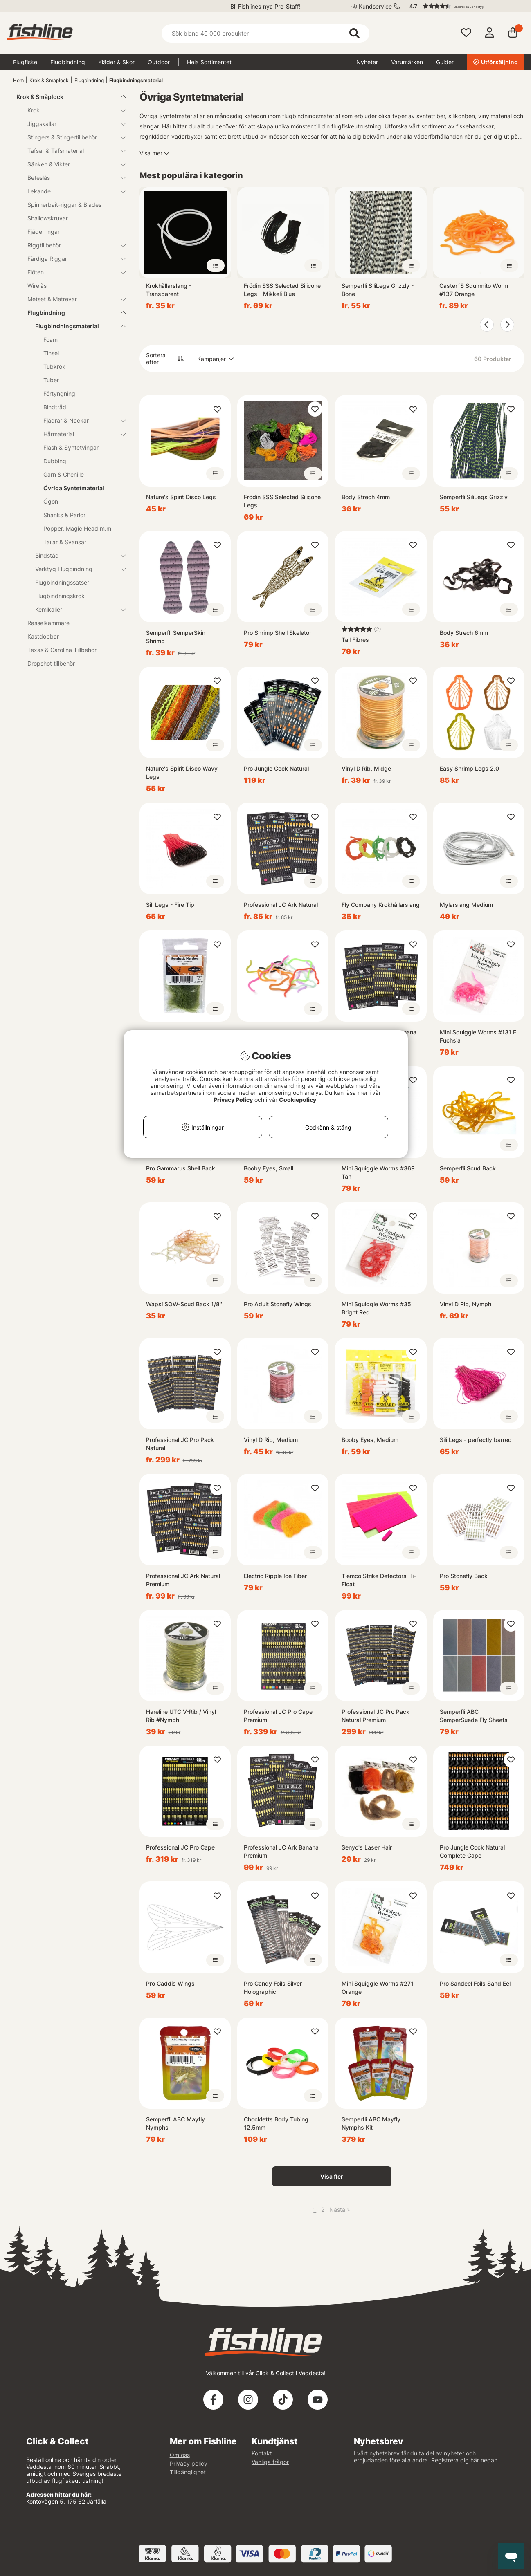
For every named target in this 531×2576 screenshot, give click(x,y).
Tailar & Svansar (64, 541)
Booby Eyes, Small (268, 1168)
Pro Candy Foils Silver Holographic (273, 1987)
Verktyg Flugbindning (75, 568)
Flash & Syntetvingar (71, 447)
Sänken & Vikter (71, 164)
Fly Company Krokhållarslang (381, 904)
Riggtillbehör (71, 245)
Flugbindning (67, 61)
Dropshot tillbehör (51, 663)
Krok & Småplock (49, 80)
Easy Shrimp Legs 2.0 (469, 768)
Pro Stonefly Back (464, 1575)
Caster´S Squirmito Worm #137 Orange (473, 289)
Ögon (50, 501)
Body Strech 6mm (464, 632)
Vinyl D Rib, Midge (366, 768)
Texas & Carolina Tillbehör (62, 649)
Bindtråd (54, 407)
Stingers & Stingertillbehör (71, 137)
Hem (18, 80)
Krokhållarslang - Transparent (168, 289)
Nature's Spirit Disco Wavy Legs (182, 772)
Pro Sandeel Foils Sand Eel (475, 1983)
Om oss (180, 2454)
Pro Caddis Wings (170, 1983)
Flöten (71, 272)
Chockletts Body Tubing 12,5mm (276, 2123)
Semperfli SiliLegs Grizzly (474, 496)
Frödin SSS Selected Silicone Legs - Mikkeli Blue (282, 289)
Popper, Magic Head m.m (77, 528)
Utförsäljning (495, 61)
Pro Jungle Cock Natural (276, 768)
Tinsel (51, 353)
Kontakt (262, 2453)
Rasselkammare (48, 622)
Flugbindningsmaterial (136, 80)
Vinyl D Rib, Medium (271, 1439)
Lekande (71, 191)
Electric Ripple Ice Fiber (275, 1575)
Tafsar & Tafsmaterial (71, 150)
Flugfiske (25, 61)
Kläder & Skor (116, 61)
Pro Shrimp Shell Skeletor (277, 632)
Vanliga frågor (270, 2461)
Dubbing (54, 460)
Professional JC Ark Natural (281, 904)
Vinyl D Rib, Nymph (465, 1303)
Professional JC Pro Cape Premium (278, 1715)
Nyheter (367, 61)
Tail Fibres (355, 639)
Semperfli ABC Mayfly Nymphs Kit (371, 2123)
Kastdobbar (43, 636)
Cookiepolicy (297, 1099)
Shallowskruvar (47, 218)
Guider (445, 61)
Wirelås (37, 285)
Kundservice (375, 6)
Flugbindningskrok (60, 595)
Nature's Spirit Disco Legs (181, 496)
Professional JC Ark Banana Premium (281, 1851)
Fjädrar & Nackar (79, 420)
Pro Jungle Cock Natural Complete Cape (472, 1851)
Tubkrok (54, 366)
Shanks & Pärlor (64, 514)
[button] (463, 6)
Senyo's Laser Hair (367, 1847)
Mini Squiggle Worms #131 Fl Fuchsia (479, 1036)
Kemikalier (75, 609)
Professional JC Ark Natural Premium (183, 1579)
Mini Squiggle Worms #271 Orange (378, 1987)
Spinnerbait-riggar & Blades (64, 204)
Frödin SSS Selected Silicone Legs (282, 501)
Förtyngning (59, 393)
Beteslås (71, 177)
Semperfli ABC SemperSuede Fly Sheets (474, 1715)
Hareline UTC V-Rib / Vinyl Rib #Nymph (181, 1715)
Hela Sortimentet (209, 61)
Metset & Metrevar (71, 299)
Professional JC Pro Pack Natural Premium (376, 1715)
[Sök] (266, 33)
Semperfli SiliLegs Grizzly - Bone (378, 289)
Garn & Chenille (63, 474)
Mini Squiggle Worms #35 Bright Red (376, 1308)
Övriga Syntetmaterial (73, 487)
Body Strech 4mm (366, 496)
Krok (71, 110)
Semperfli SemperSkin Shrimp (175, 636)
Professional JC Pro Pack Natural (180, 1443)
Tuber (51, 380)
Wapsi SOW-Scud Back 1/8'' (184, 1303)
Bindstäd (75, 555)
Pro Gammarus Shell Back (180, 1168)
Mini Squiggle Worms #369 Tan (378, 1172)
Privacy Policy (233, 1099)
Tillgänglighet (188, 2471)
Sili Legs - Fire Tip (170, 904)
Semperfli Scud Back (468, 1168)
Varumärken (407, 61)
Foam (50, 339)
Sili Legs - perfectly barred (476, 1439)
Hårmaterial (79, 433)
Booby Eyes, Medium (370, 1439)
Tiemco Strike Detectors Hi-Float (379, 1579)
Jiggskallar (71, 123)
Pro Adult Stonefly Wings (277, 1303)
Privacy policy (188, 2463)
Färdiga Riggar (71, 258)
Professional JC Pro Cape (180, 1847)
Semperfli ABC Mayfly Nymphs (175, 2123)
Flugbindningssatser (62, 582)
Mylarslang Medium (466, 904)
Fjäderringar (43, 231)
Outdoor (159, 61)
